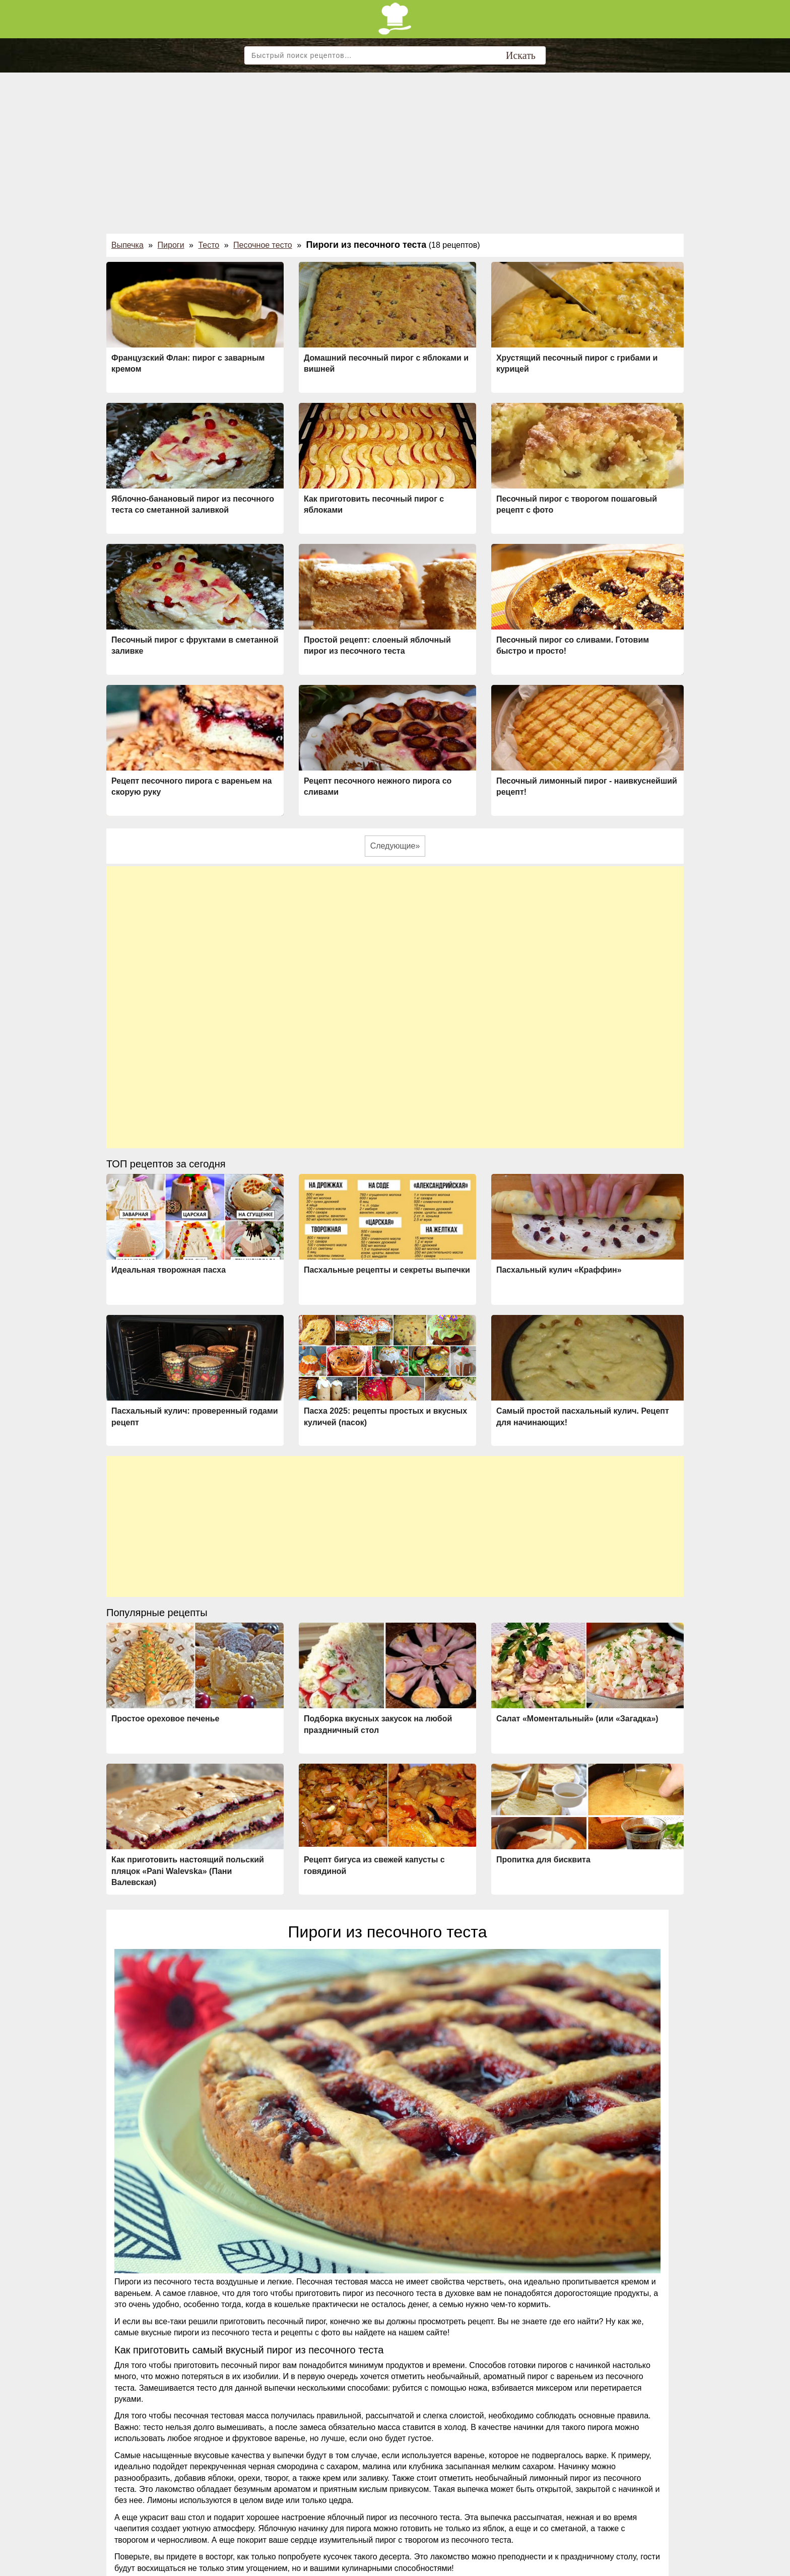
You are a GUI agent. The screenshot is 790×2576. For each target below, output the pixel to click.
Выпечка (127, 245)
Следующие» (395, 846)
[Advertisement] (395, 148)
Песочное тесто (262, 245)
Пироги (171, 245)
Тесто (208, 245)
